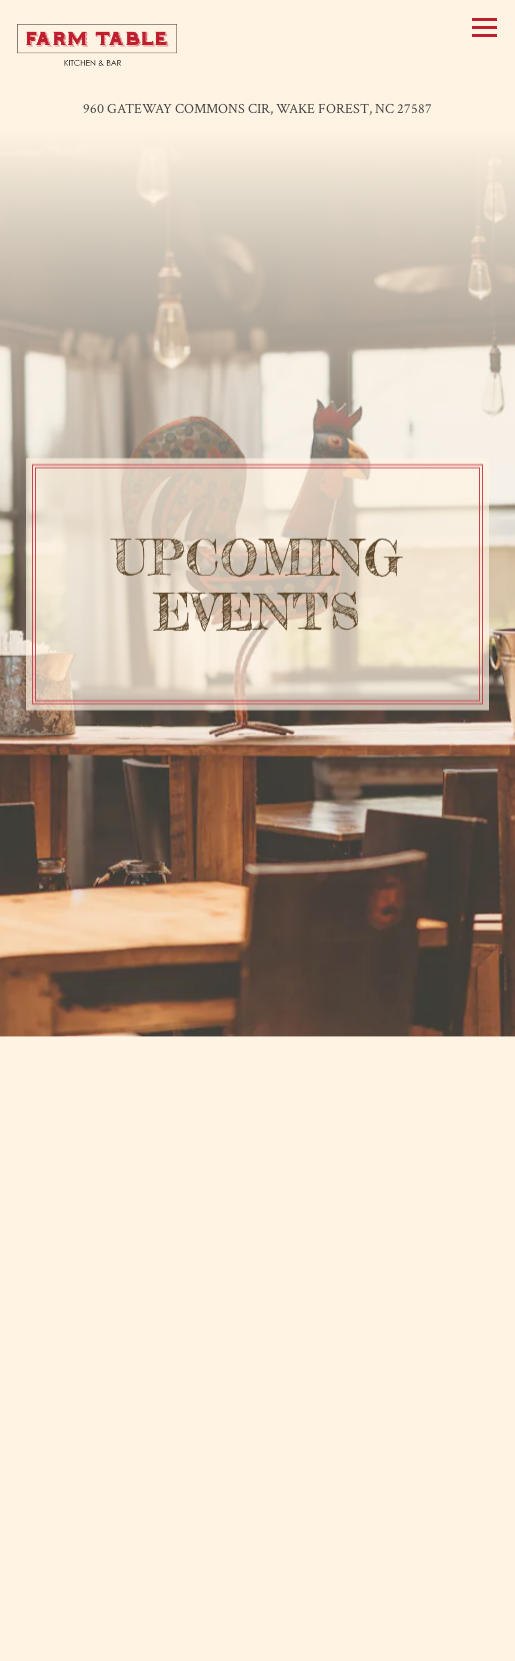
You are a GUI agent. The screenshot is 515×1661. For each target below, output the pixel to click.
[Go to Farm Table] (257, 109)
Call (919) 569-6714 (258, 1597)
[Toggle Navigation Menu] (484, 27)
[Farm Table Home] (97, 44)
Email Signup (258, 1639)
